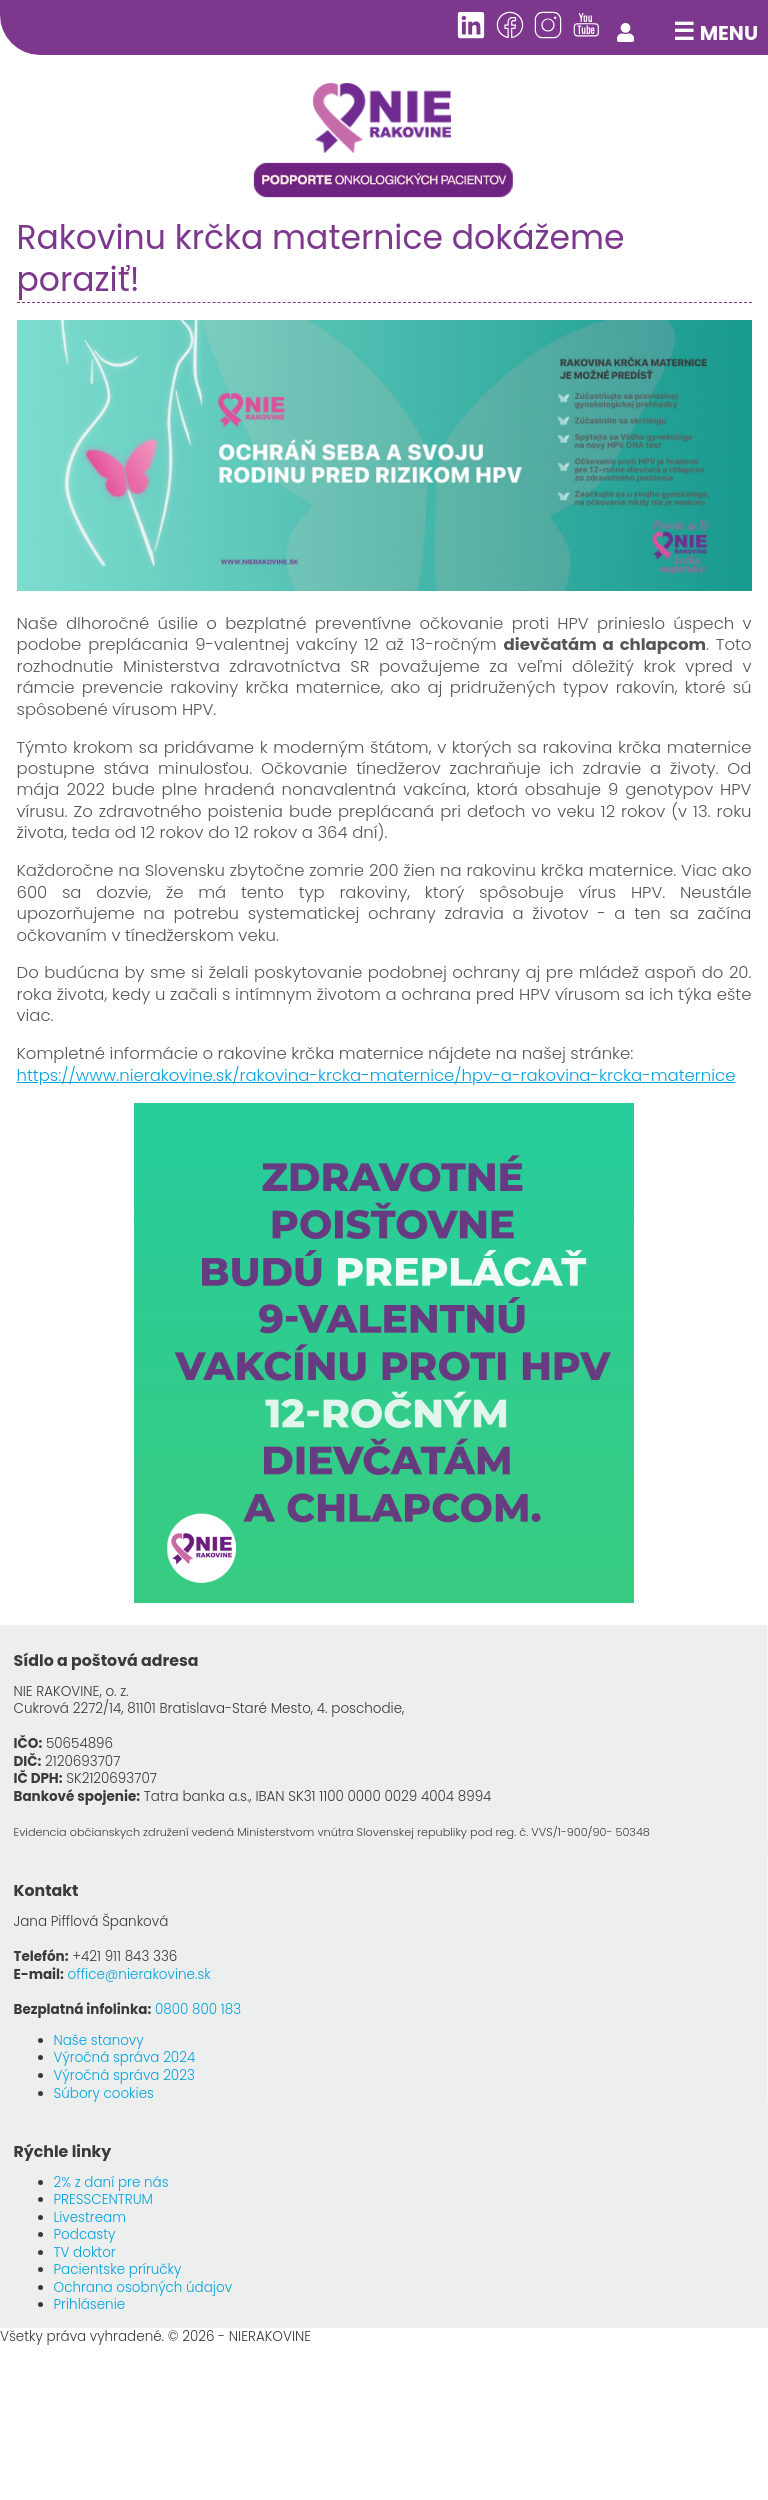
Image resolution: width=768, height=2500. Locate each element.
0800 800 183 (198, 2009)
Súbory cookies (104, 2093)
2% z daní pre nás (111, 2182)
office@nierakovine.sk (139, 1974)
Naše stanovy (99, 2040)
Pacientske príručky (118, 2269)
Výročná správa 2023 (124, 2075)
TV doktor (85, 2252)
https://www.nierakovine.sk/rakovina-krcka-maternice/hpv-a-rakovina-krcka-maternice (376, 1075)
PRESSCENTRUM (103, 2199)
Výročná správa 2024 (125, 2057)
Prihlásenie (90, 2304)
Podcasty (85, 2234)
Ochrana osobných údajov (143, 2287)
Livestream (90, 2217)
